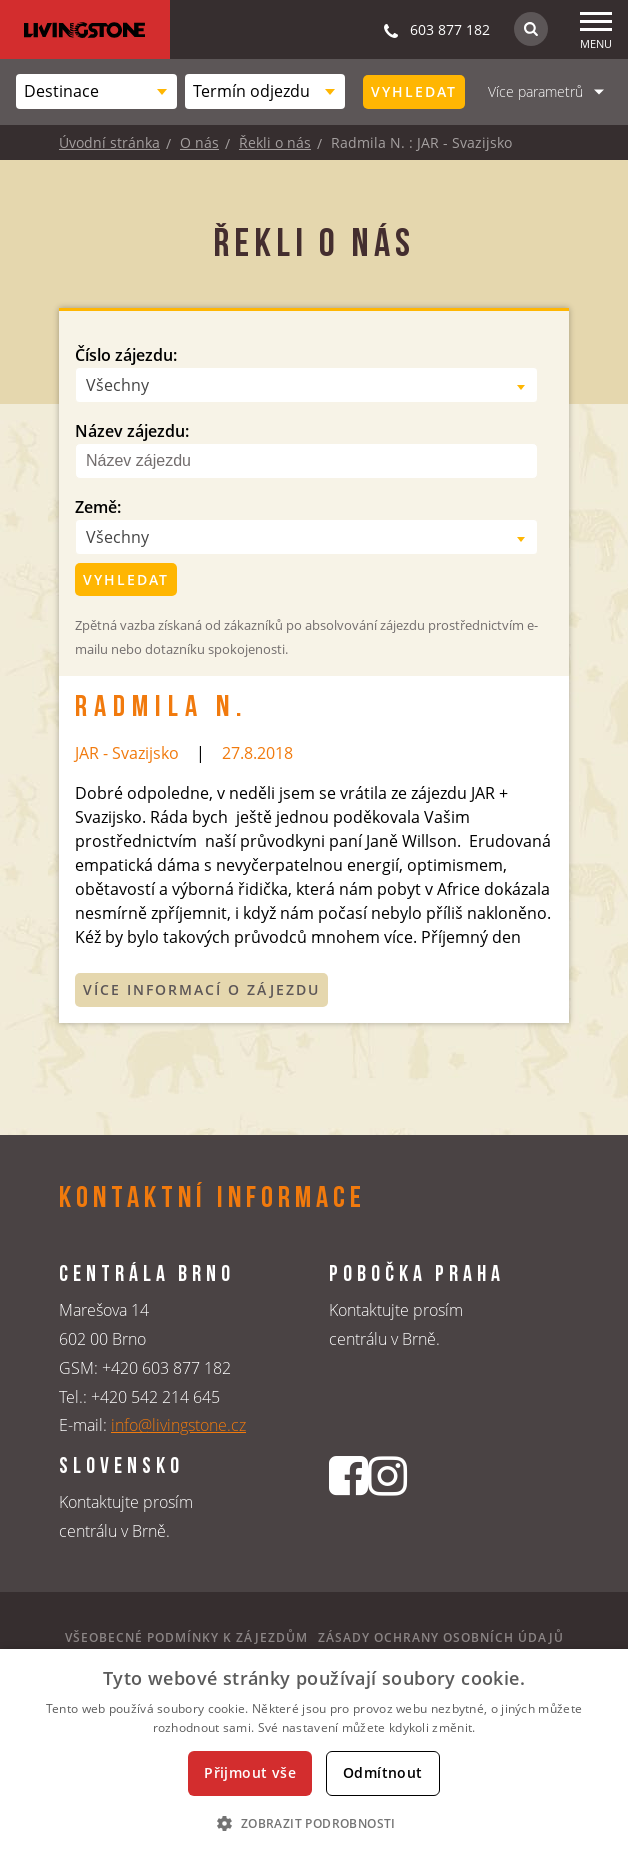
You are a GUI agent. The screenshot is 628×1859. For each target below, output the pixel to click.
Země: (98, 507)
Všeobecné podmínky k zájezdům (186, 1637)
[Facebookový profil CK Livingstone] (348, 1509)
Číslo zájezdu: (126, 355)
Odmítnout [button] (383, 1772)
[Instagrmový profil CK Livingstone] (387, 1509)
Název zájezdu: (132, 431)
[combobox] (96, 91)
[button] (313, 1823)
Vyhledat (414, 91)
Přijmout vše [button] (250, 1772)
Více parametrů (535, 91)
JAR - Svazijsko (127, 753)
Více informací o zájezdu (201, 989)
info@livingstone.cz (178, 1425)
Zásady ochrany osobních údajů (441, 1637)
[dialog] (314, 1754)
